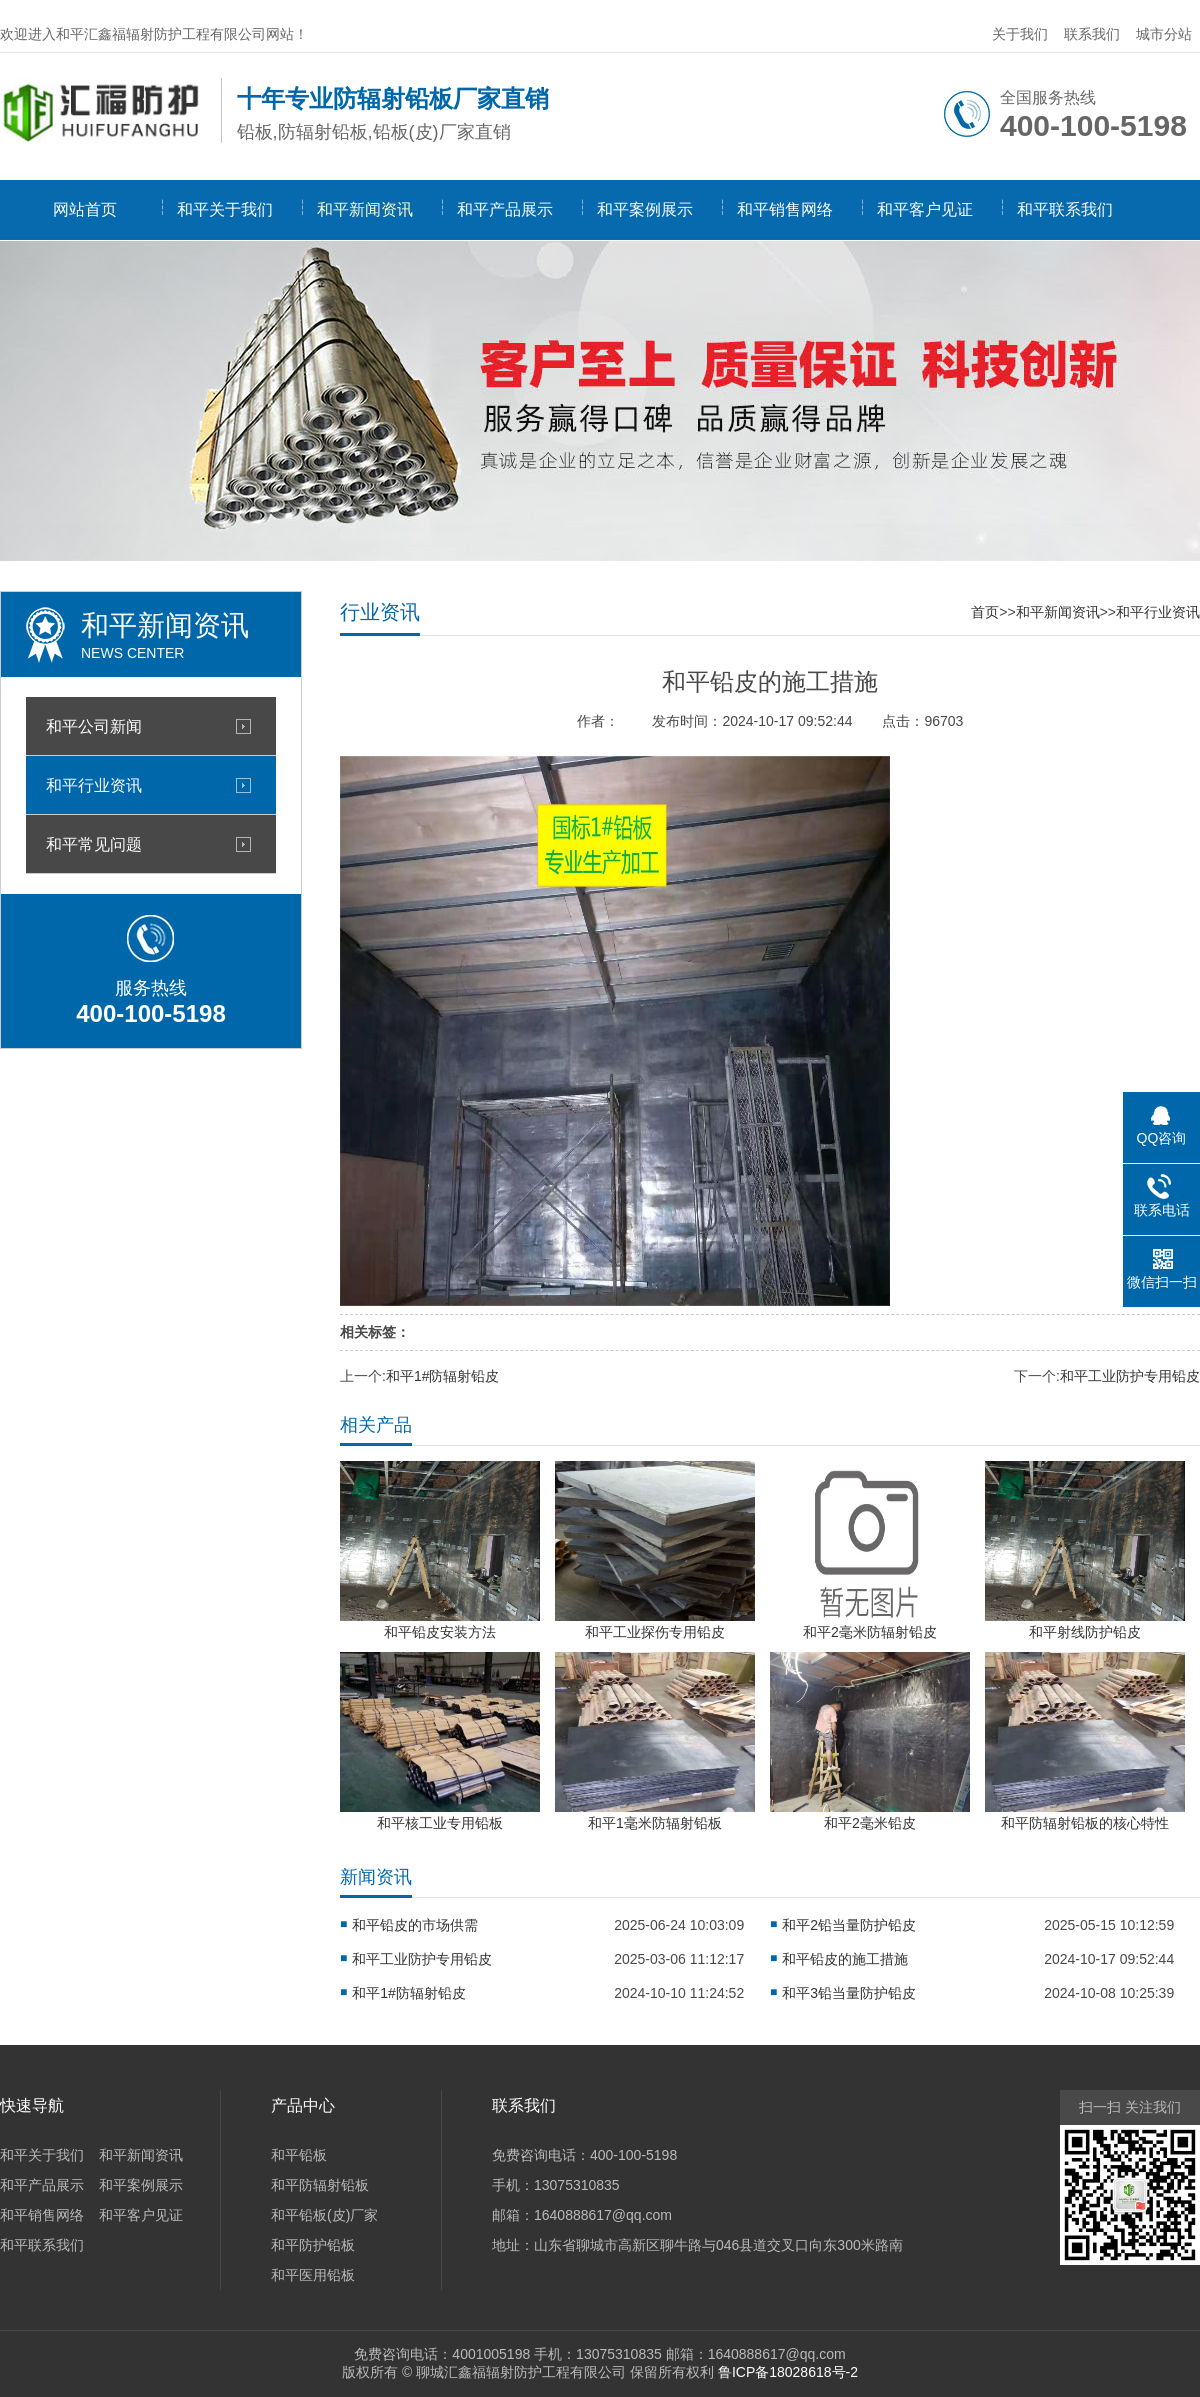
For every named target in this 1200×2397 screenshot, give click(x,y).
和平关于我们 (225, 209)
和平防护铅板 (313, 2245)
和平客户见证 (925, 209)
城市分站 (1164, 34)
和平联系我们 (1065, 209)
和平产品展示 (505, 209)
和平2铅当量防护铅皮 (849, 1925)
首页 (985, 612)
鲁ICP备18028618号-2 (788, 2372)
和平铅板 (299, 2155)
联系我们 (1092, 34)
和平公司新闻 (94, 726)
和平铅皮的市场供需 (415, 1925)
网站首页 (85, 209)
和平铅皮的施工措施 (845, 1959)
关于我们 (1020, 34)
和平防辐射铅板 (320, 2185)
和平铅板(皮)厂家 (324, 2215)
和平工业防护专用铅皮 (1130, 1376)
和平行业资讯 (94, 785)
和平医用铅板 (313, 2275)
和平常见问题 (94, 844)
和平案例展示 (645, 209)
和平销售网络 (785, 209)
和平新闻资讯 (365, 209)
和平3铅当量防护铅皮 (849, 1993)
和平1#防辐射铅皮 (443, 1376)
